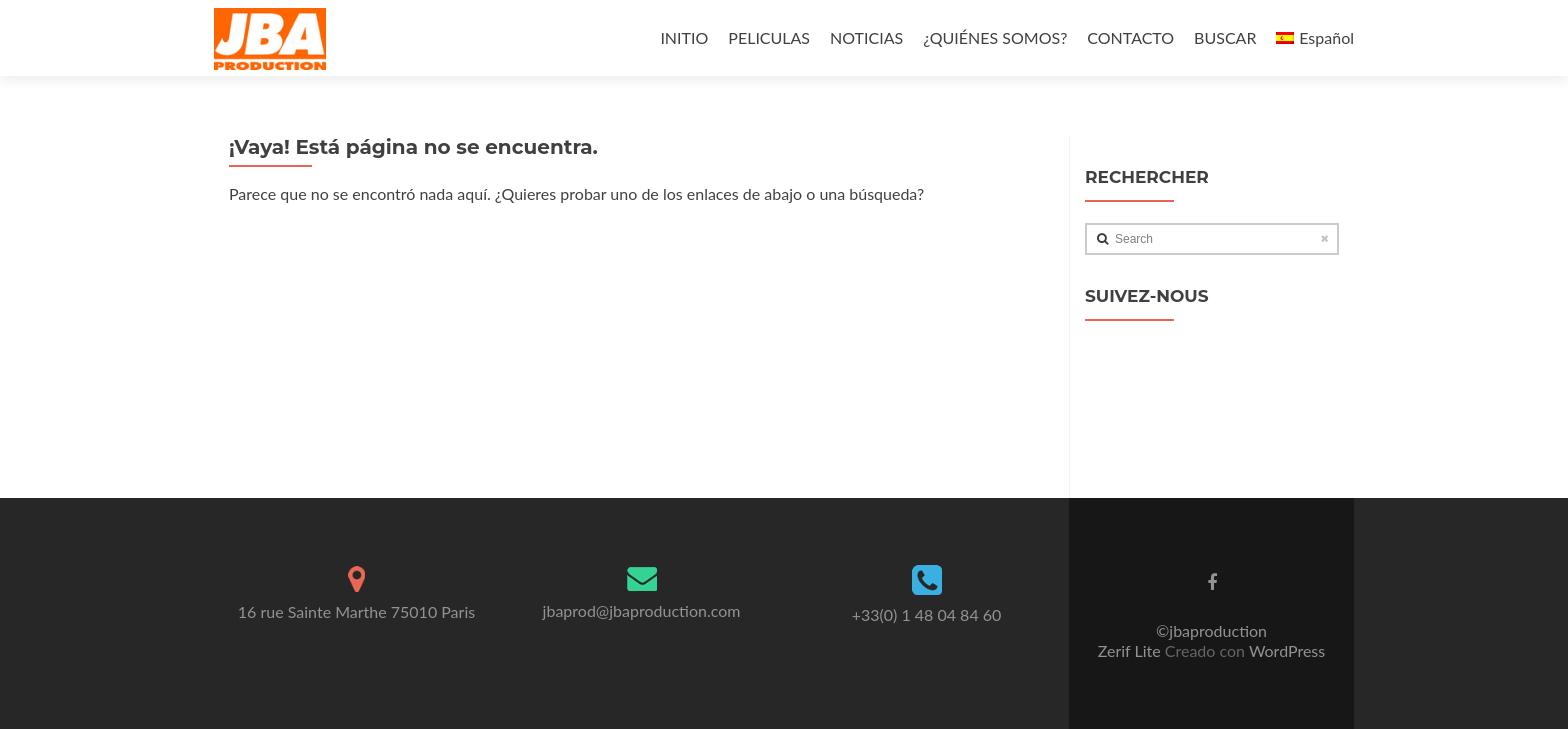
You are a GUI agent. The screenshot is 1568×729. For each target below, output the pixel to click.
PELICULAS (769, 37)
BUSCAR (1225, 37)
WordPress (1285, 650)
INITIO (684, 37)
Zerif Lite (1131, 650)
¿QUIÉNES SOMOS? (995, 37)
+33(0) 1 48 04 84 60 (927, 614)
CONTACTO (1130, 37)
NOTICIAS (866, 37)
